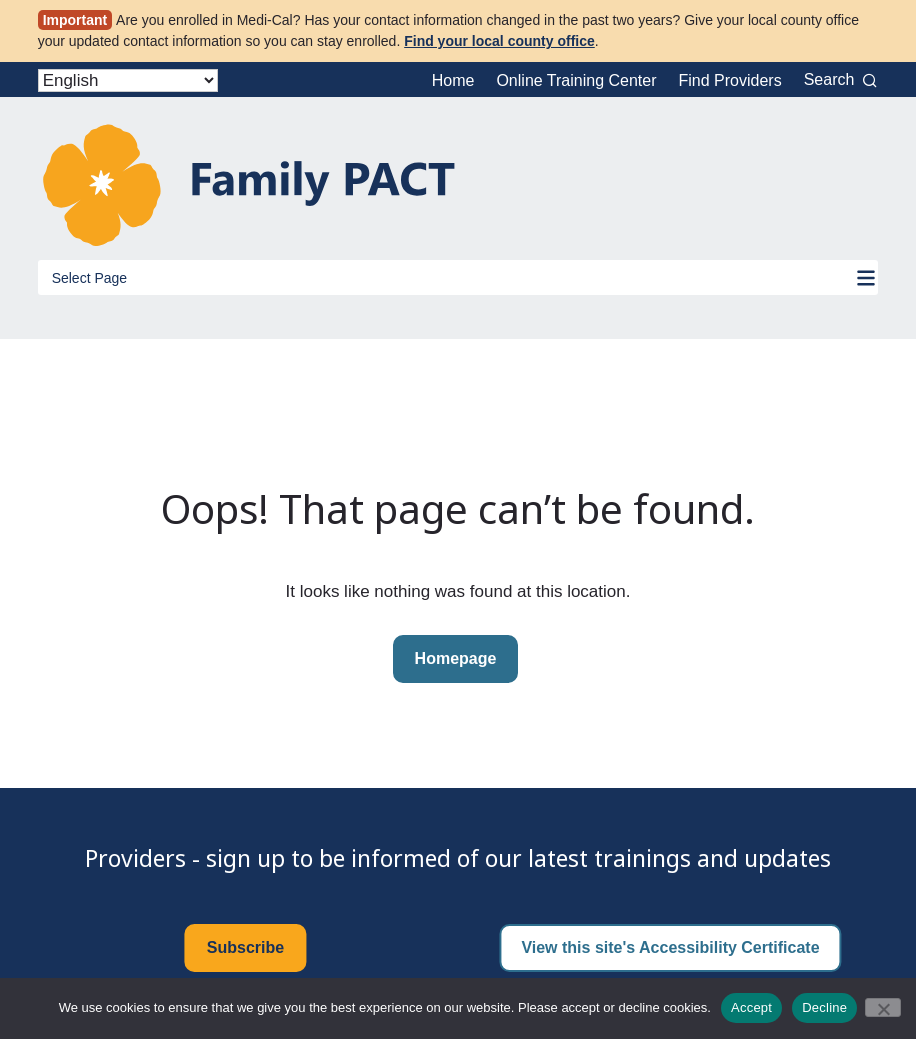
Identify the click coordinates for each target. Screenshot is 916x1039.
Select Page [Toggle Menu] (90, 278)
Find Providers (730, 80)
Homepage (456, 658)
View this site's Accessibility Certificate (670, 947)
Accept (751, 1007)
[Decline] (883, 1007)
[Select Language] (128, 80)
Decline (824, 1007)
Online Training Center (576, 80)
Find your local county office (499, 41)
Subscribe (245, 947)
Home (453, 80)
